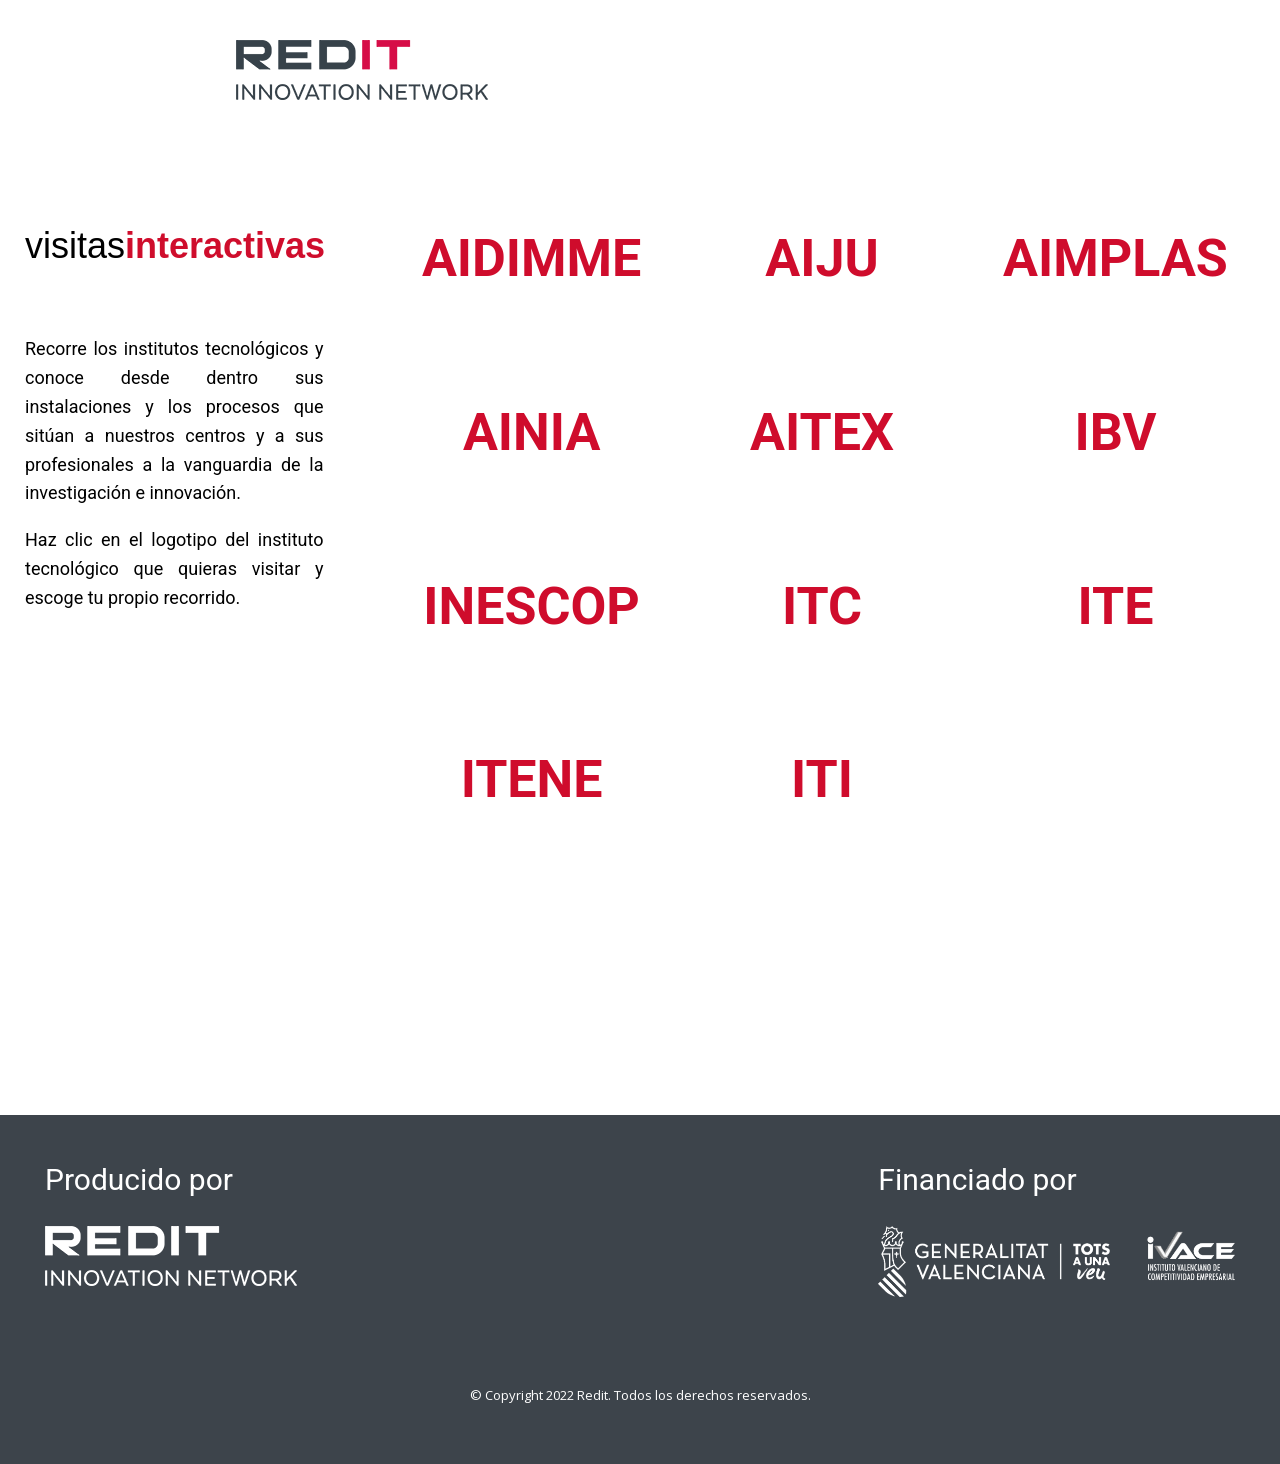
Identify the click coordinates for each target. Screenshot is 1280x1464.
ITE (1116, 606)
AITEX (822, 432)
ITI (822, 779)
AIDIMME (531, 258)
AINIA (531, 432)
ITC (822, 606)
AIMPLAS (1115, 258)
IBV (1116, 432)
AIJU (821, 258)
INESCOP (531, 606)
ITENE (532, 779)
